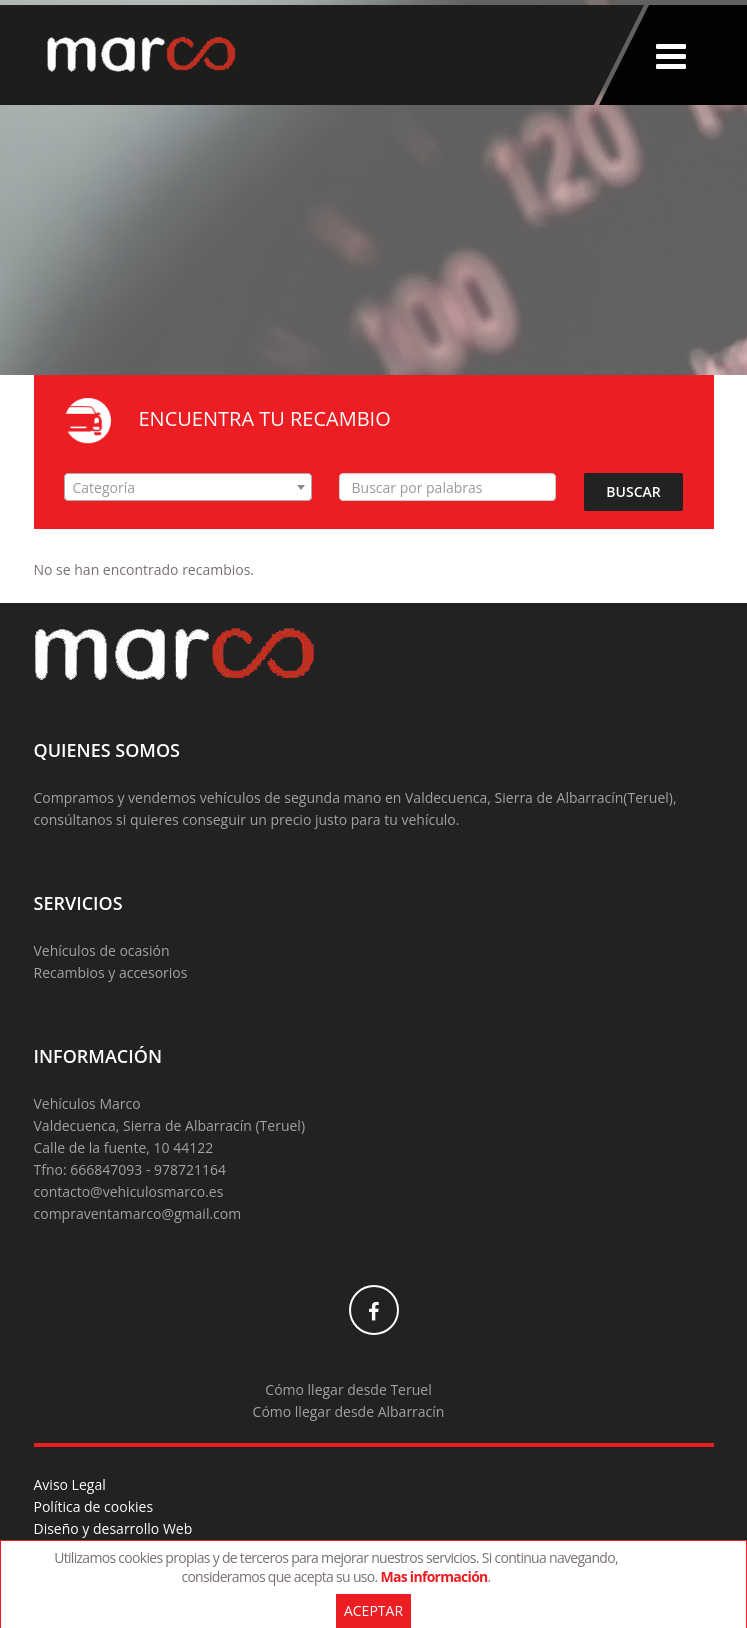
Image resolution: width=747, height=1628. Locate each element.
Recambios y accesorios (111, 972)
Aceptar (373, 1610)
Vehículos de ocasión (102, 950)
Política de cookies (94, 1506)
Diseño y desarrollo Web (113, 1528)
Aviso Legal (70, 1484)
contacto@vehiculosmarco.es (129, 1191)
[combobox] (188, 487)
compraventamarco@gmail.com (138, 1213)
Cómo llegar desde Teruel (348, 1389)
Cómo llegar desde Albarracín (349, 1411)
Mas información (433, 1576)
